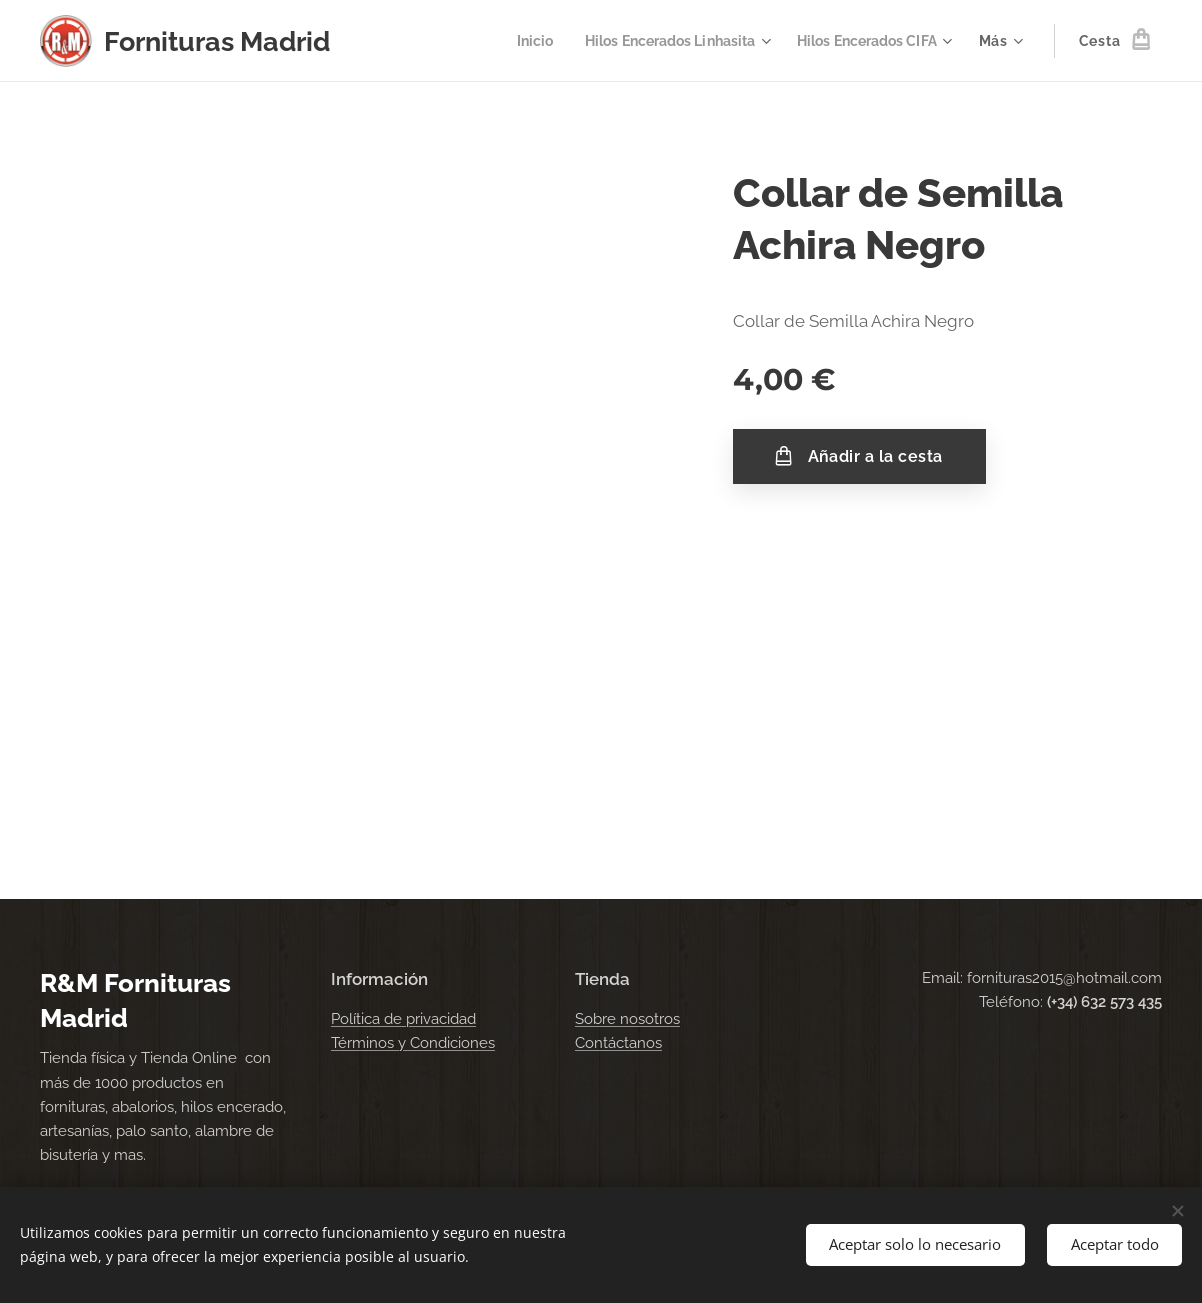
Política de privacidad (403, 1019)
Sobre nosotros (627, 1019)
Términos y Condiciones (413, 1043)
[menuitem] (510, 41)
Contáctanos (618, 1043)
